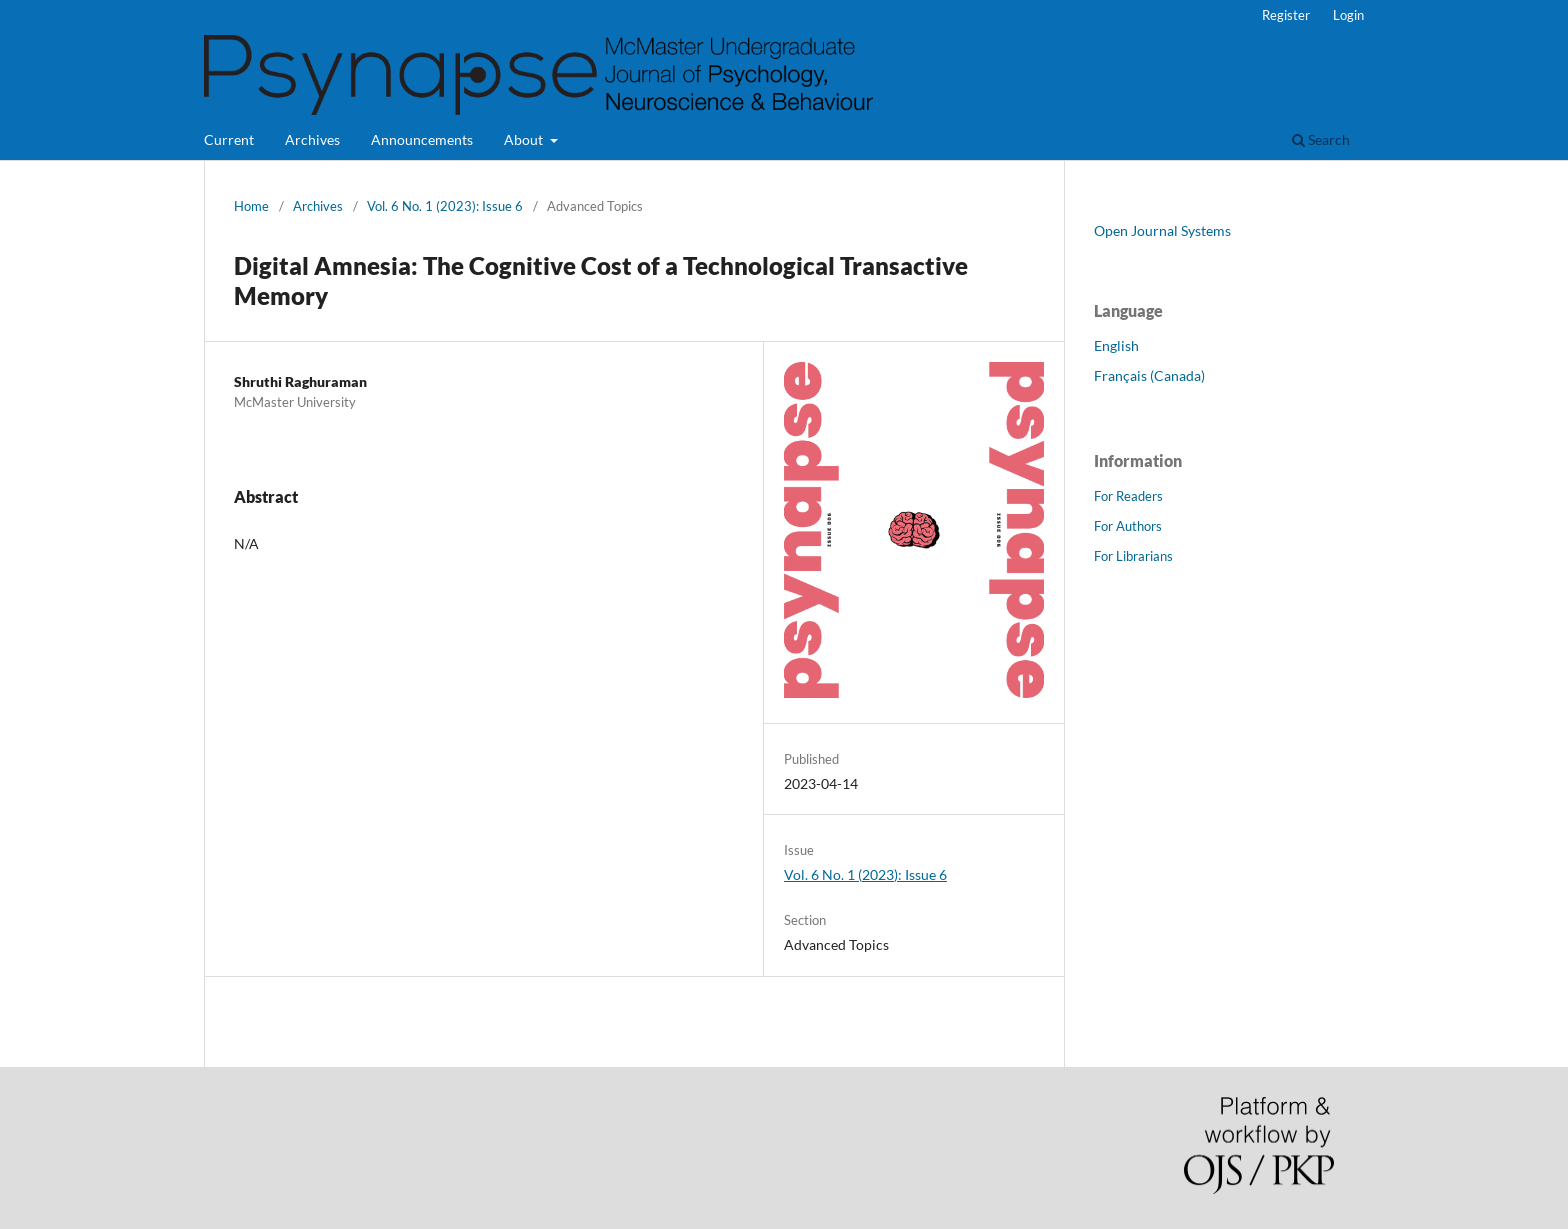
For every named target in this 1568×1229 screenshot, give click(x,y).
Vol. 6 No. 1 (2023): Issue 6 (445, 206)
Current (229, 139)
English (1116, 345)
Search (1321, 139)
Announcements (422, 139)
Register (1286, 15)
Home (251, 206)
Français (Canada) (1149, 375)
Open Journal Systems (1162, 230)
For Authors (1128, 526)
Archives (312, 139)
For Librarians (1133, 556)
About (525, 139)
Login (1348, 15)
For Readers (1128, 496)
